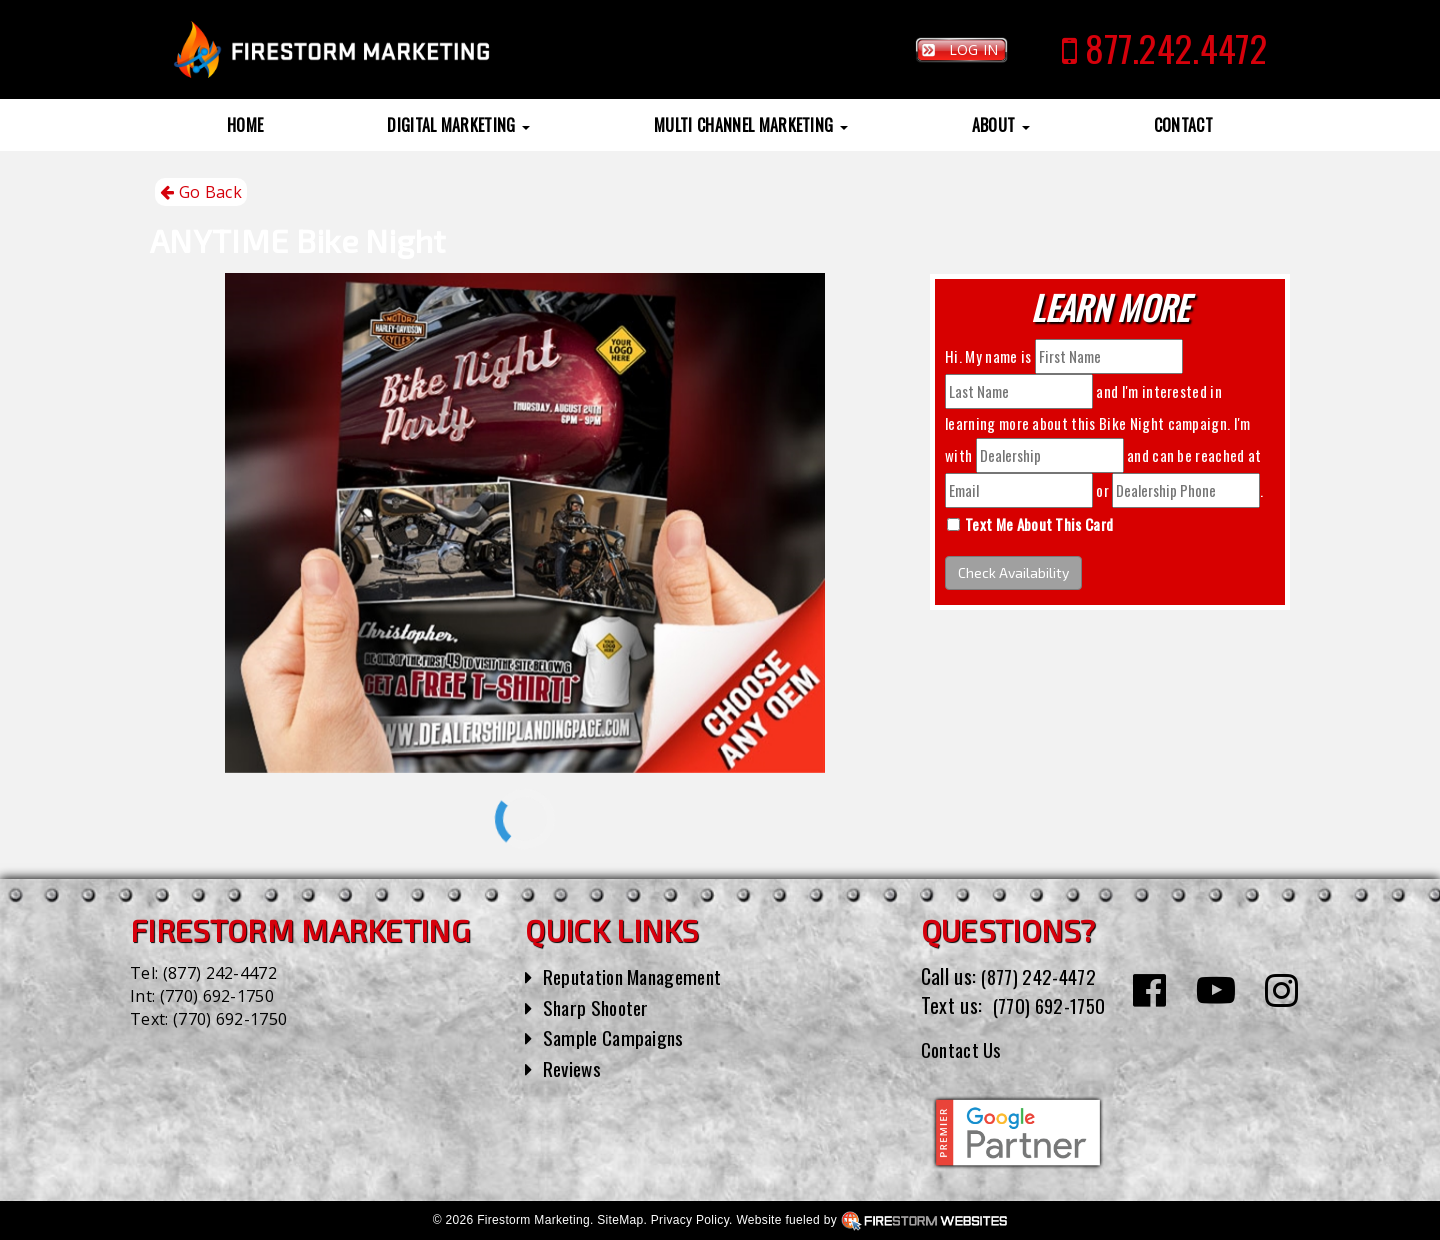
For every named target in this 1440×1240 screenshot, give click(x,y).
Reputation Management (639, 976)
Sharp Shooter (599, 1007)
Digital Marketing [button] (458, 125)
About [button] (1001, 125)
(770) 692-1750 (217, 996)
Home (245, 125)
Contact (1183, 125)
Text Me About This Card (1039, 524)
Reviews (574, 1068)
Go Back (201, 192)
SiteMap (620, 1219)
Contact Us (964, 1048)
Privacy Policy (690, 1219)
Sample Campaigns (616, 1037)
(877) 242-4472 (220, 973)
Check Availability (1013, 572)
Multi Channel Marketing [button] (751, 125)
